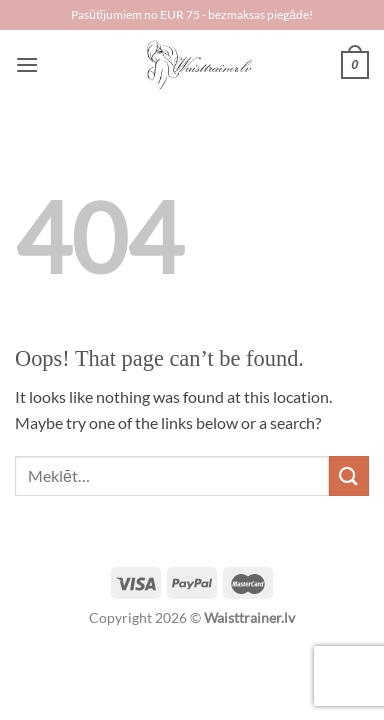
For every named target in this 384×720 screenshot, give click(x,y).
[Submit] (349, 475)
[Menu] (27, 64)
